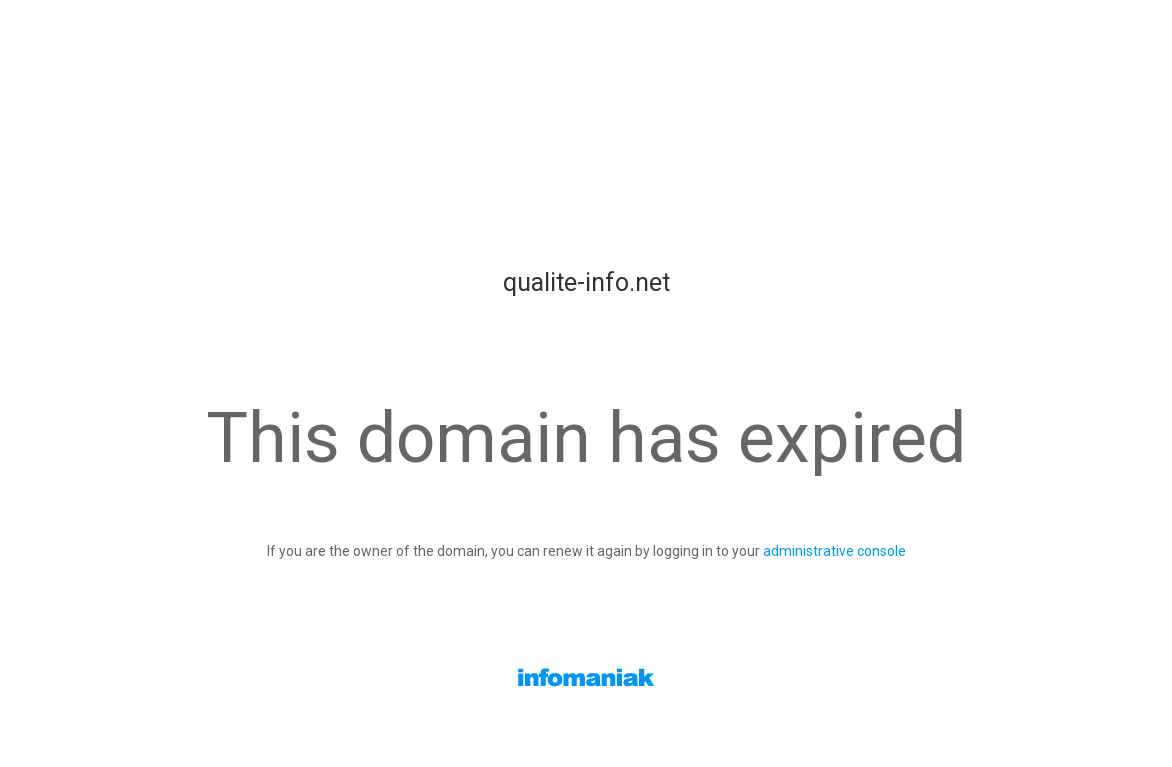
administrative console (834, 551)
